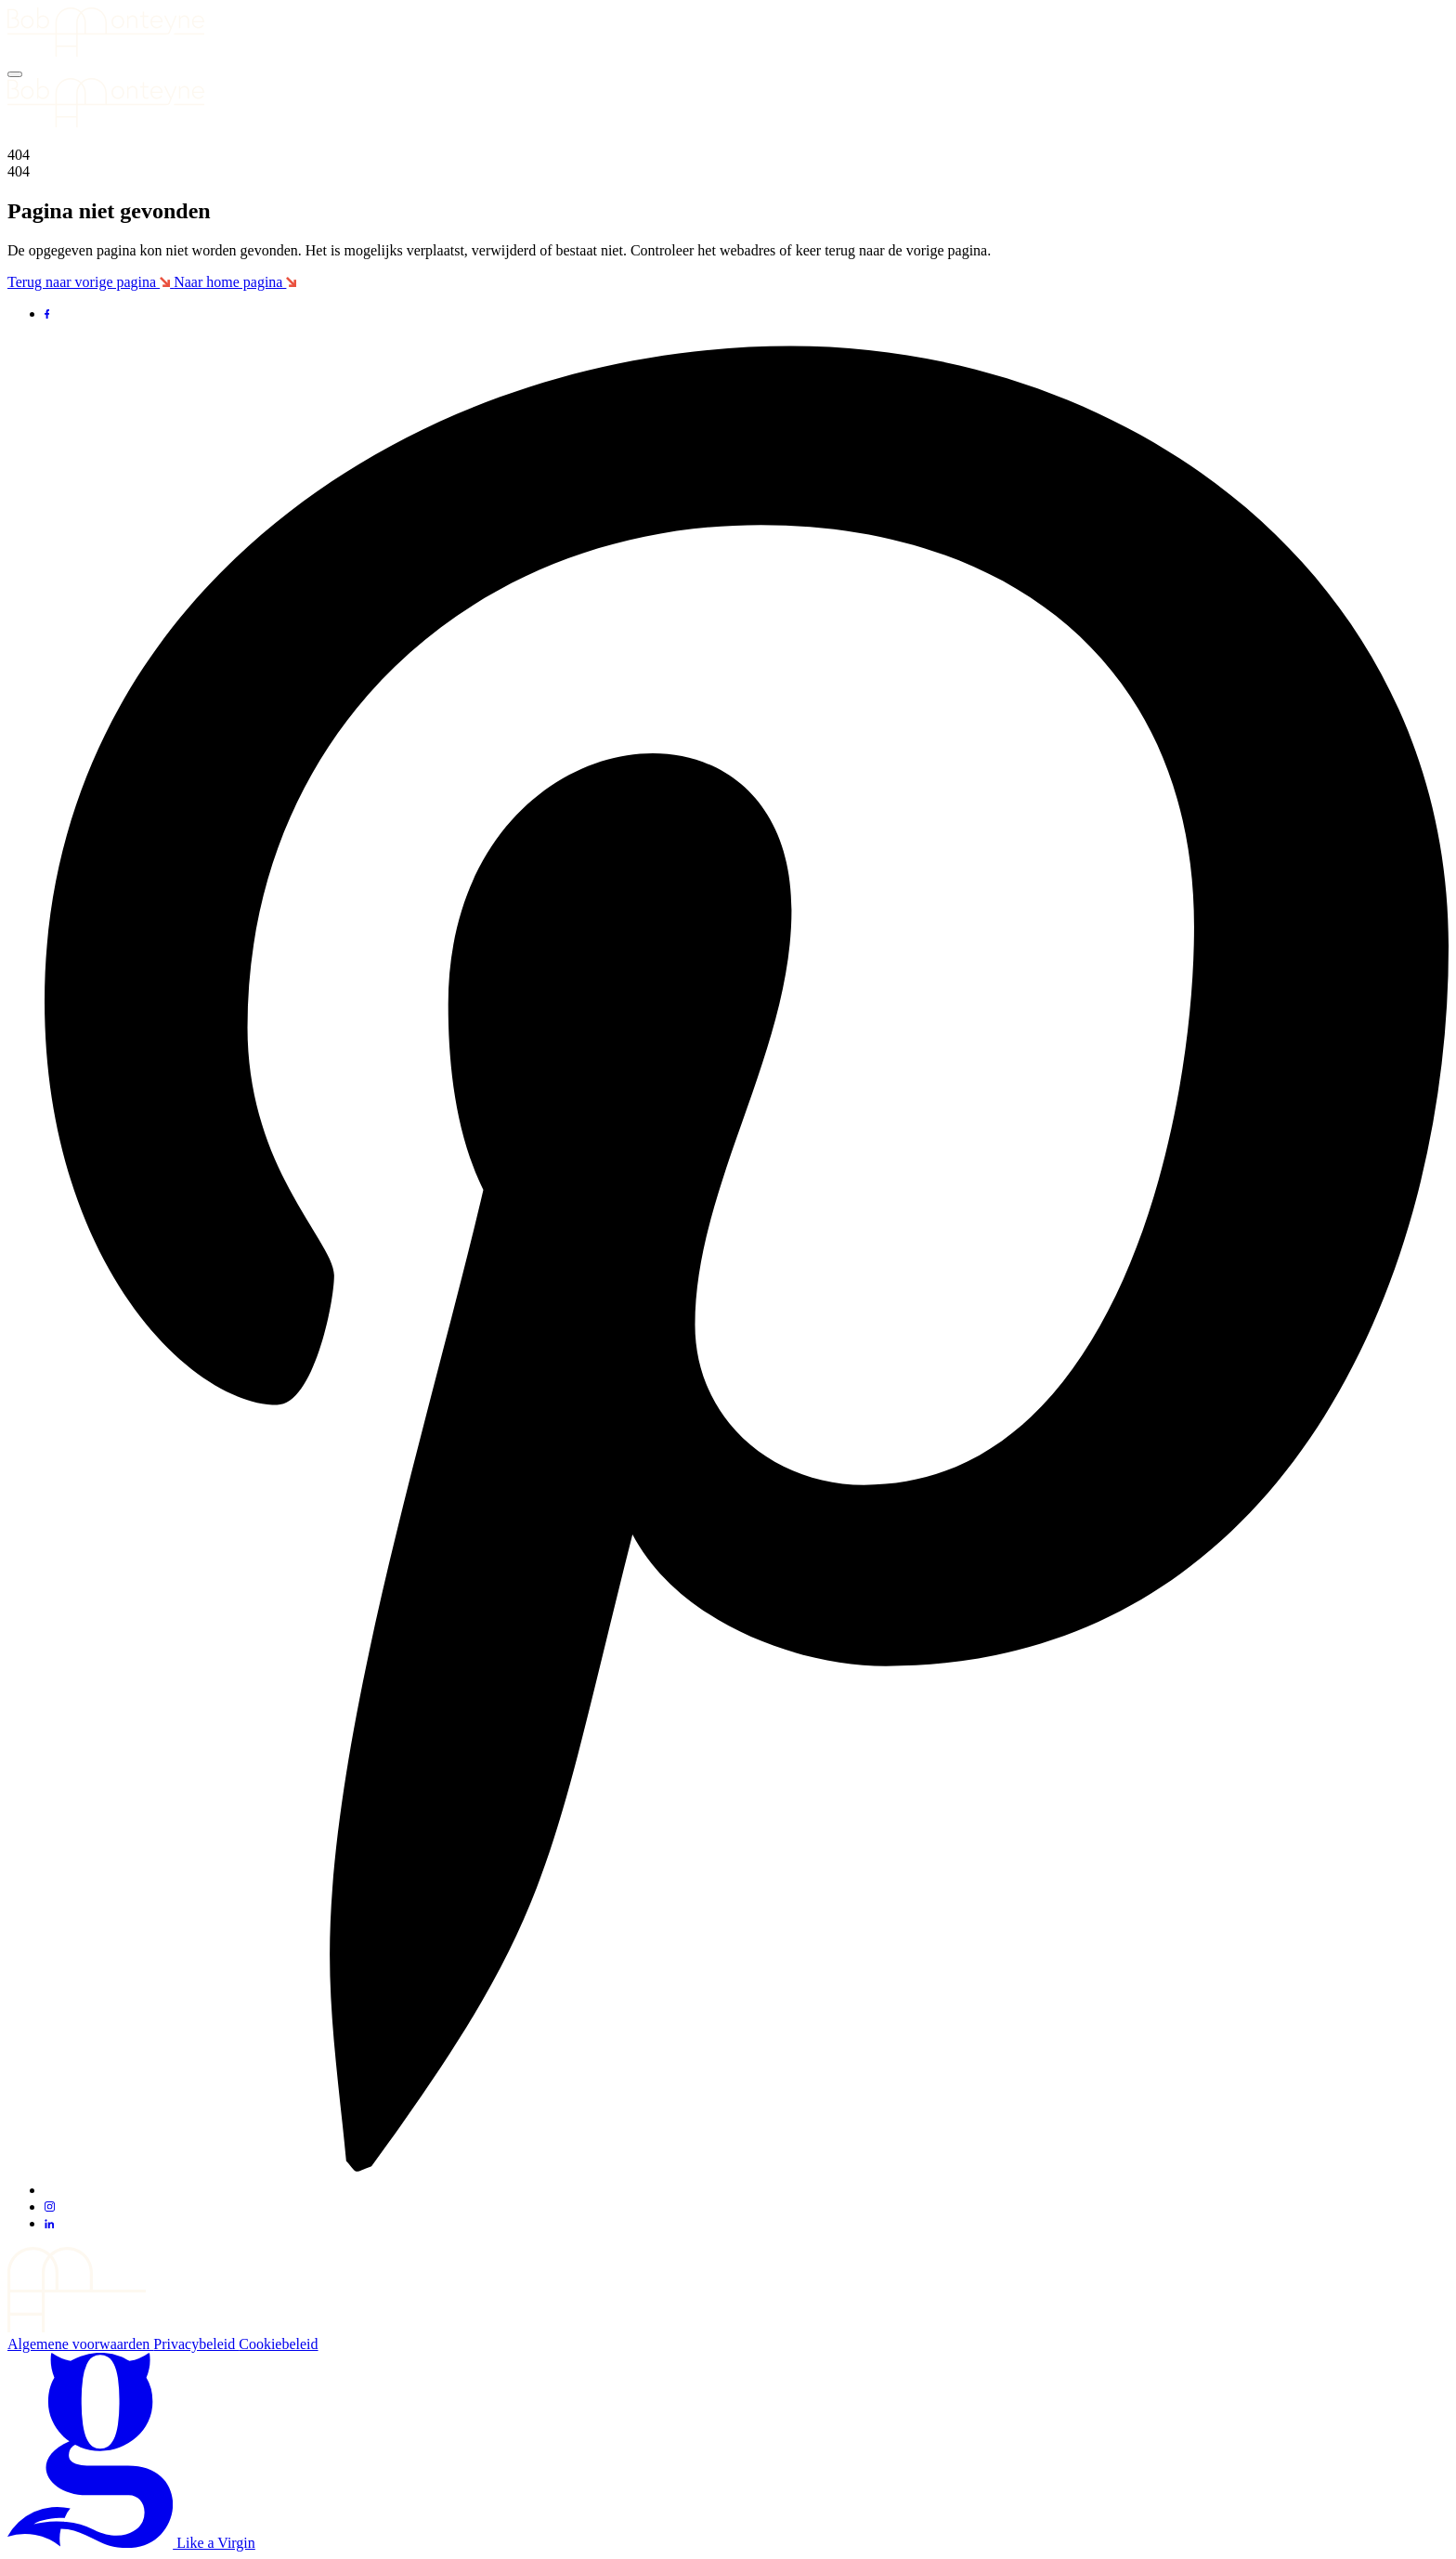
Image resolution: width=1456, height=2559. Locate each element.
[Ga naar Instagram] (50, 2206)
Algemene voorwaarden (80, 2344)
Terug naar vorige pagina (90, 282)
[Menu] (14, 74)
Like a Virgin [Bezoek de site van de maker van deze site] (131, 2543)
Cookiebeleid (278, 2344)
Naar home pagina (235, 282)
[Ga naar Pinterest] (747, 2190)
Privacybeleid (196, 2344)
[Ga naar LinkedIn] (49, 2223)
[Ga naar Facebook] (47, 313)
